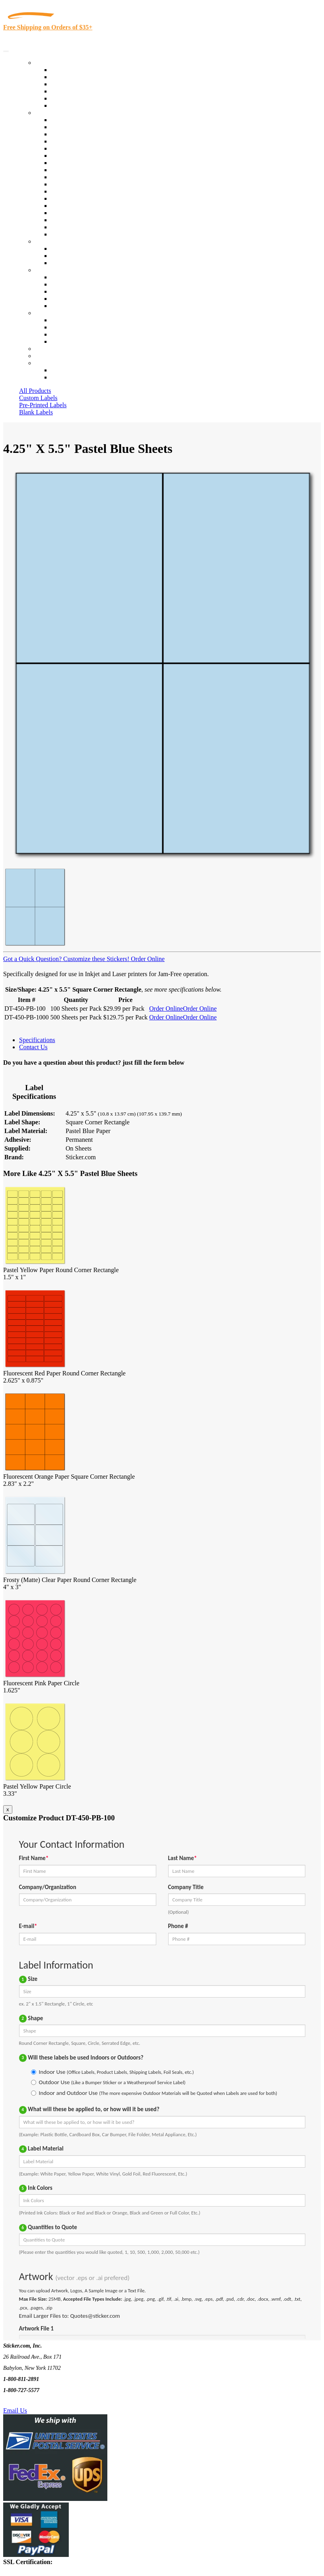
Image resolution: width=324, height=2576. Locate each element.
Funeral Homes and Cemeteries (91, 227)
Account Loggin (71, 370)
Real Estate (65, 205)
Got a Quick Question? (32, 958)
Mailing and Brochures (80, 191)
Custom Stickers (56, 241)
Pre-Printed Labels (43, 405)
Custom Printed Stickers (82, 177)
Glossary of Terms (74, 298)
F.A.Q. (59, 305)
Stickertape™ (68, 198)
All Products (35, 390)
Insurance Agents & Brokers (87, 134)
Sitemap (61, 341)
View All (62, 119)
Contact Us (49, 312)
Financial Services (74, 184)
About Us (47, 270)
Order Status (67, 327)
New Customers (71, 377)
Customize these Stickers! (95, 958)
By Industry (50, 112)
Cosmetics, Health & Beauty (87, 162)
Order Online (147, 958)
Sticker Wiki (67, 291)
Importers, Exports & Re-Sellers (92, 148)
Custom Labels (38, 398)
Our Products (52, 62)
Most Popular (68, 98)
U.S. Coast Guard (73, 212)
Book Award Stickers (78, 234)
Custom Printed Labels (80, 76)
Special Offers (69, 105)
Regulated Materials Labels (86, 220)
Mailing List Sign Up (78, 334)
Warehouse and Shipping (82, 169)
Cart (40, 363)
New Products (69, 91)
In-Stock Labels (71, 69)
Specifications (37, 1040)
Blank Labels (36, 412)
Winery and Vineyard (78, 141)
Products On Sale (73, 84)
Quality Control (71, 127)
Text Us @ (31, 2401)
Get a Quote (66, 255)
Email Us (15, 2410)
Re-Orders (48, 348)
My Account (51, 355)
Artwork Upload (72, 262)
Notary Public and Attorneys (87, 155)
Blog (57, 284)
